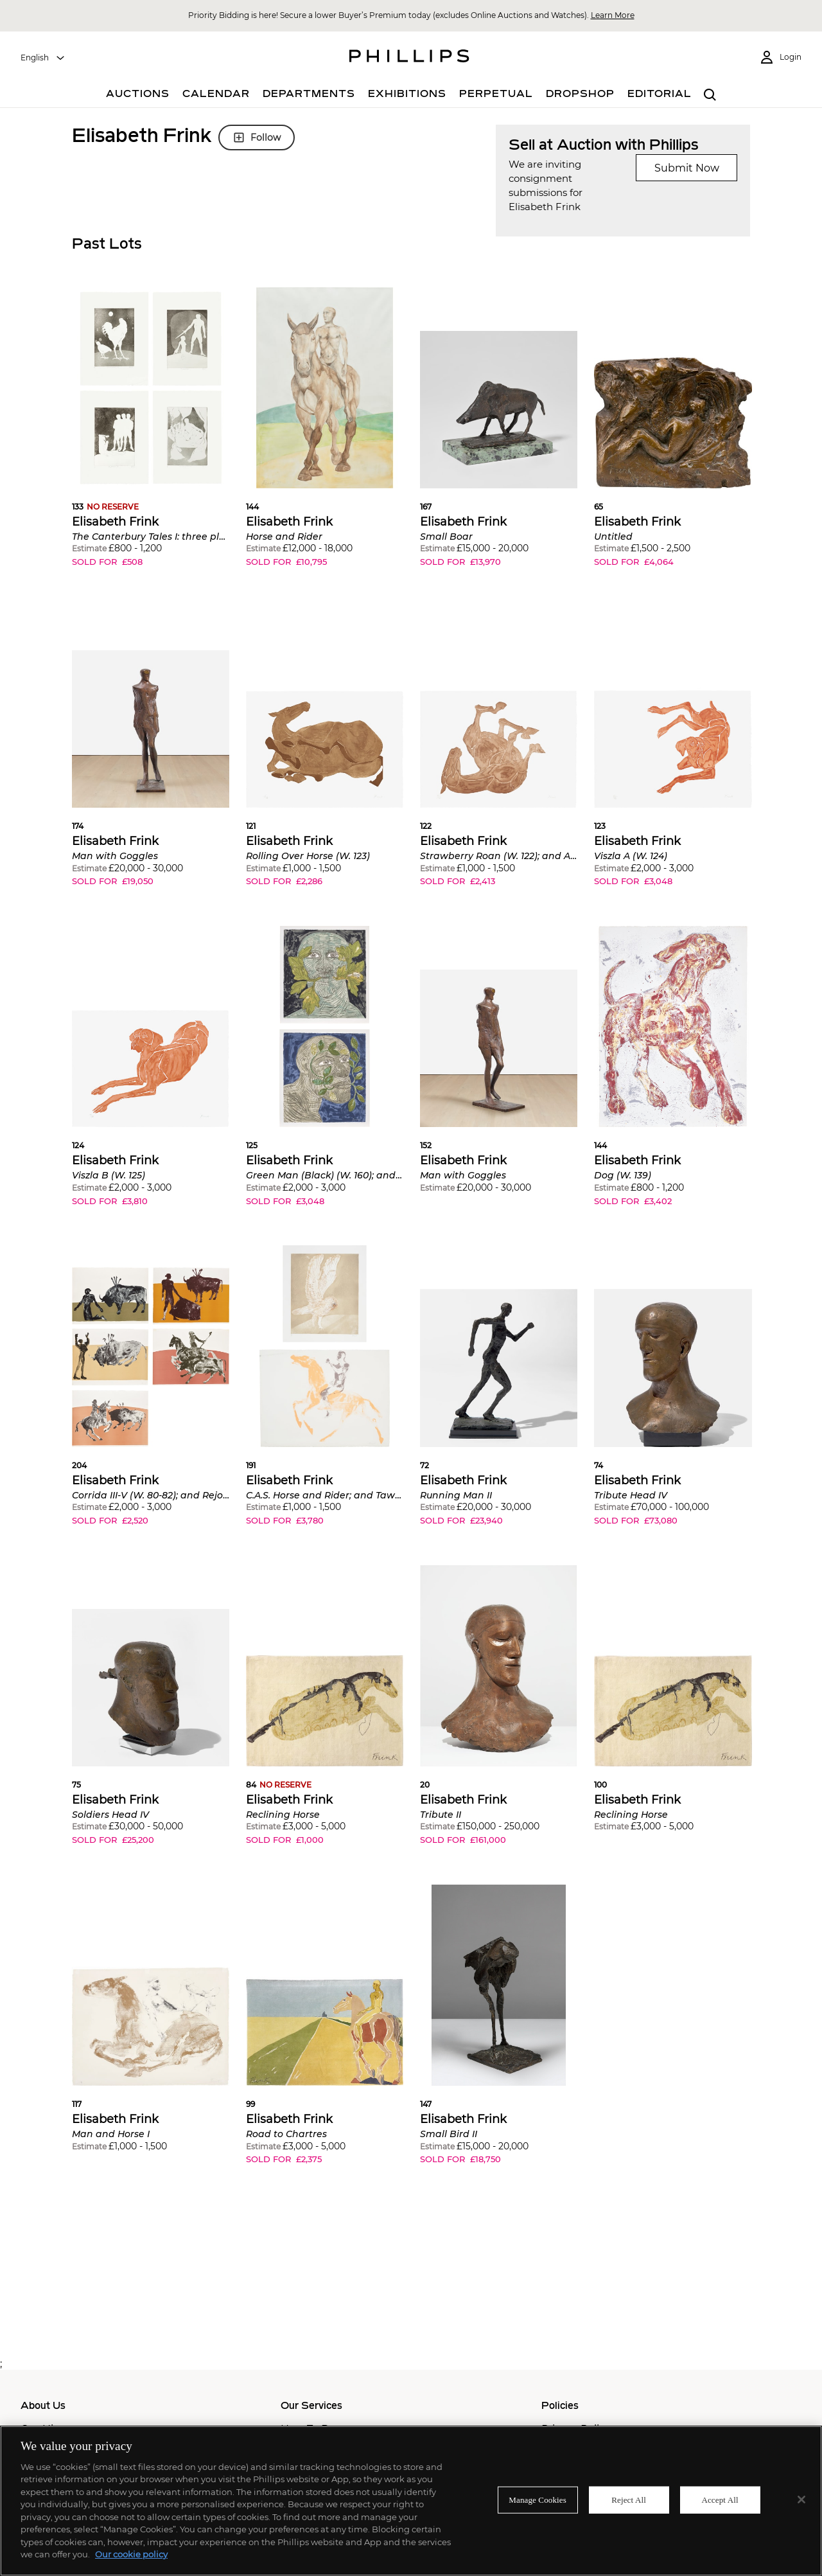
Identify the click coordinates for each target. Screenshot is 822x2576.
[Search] (710, 95)
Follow (256, 137)
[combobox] (43, 58)
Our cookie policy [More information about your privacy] (131, 2554)
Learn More (612, 15)
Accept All (719, 2500)
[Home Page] (409, 57)
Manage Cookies (537, 2500)
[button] (150, 436)
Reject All (628, 2500)
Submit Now (686, 168)
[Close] (801, 2499)
